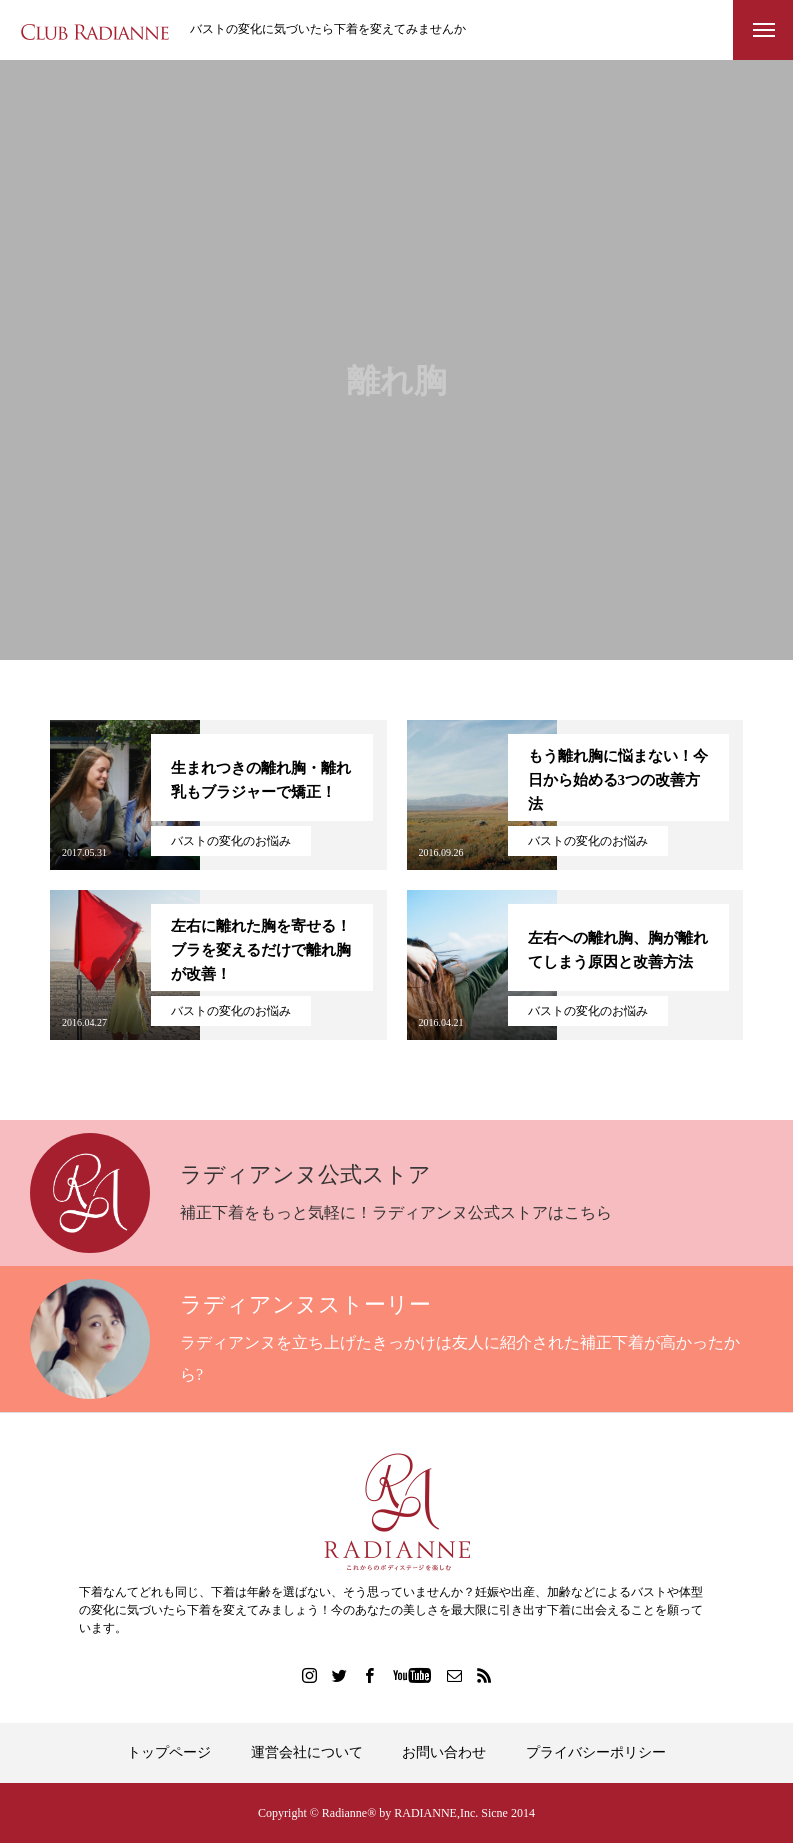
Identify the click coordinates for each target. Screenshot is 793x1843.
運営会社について (307, 1752)
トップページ (169, 1752)
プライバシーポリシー (596, 1752)
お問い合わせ (444, 1752)
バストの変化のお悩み (231, 841)
